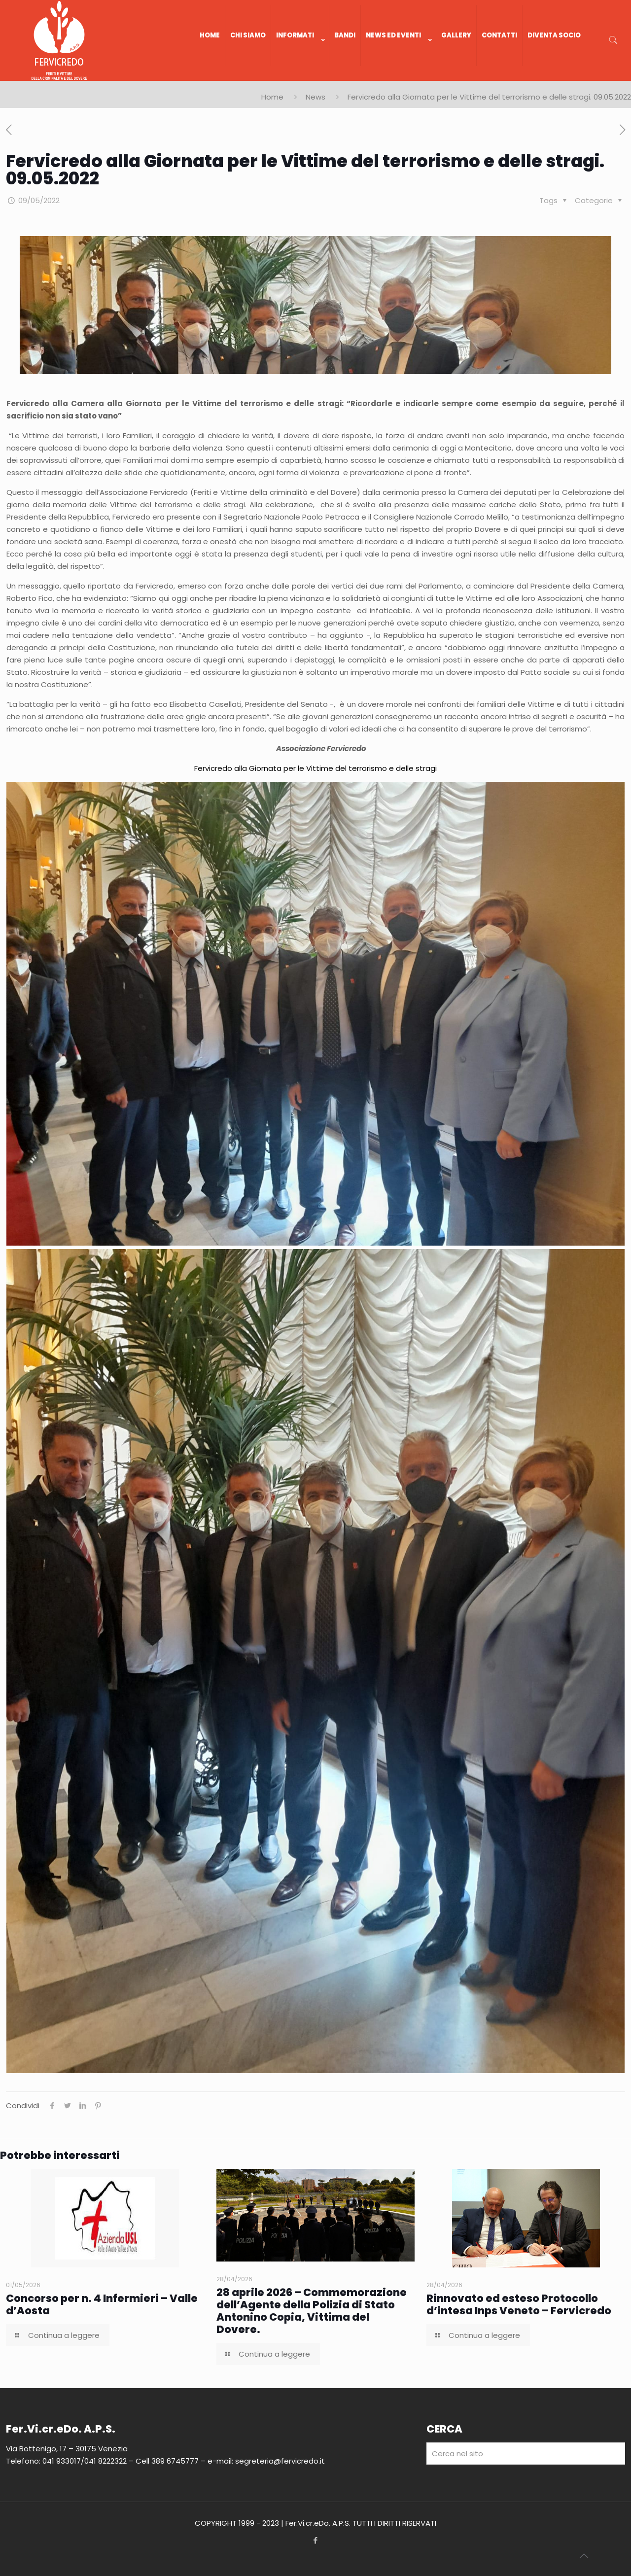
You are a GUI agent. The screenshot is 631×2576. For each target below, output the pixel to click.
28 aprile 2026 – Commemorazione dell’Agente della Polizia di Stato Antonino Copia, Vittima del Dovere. (311, 2310)
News (315, 97)
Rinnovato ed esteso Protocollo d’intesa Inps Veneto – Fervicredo (518, 2304)
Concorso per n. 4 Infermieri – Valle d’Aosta (102, 2304)
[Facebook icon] (316, 2540)
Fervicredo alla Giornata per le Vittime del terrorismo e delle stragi (315, 768)
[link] (300, 76)
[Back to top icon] (583, 2555)
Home (272, 97)
